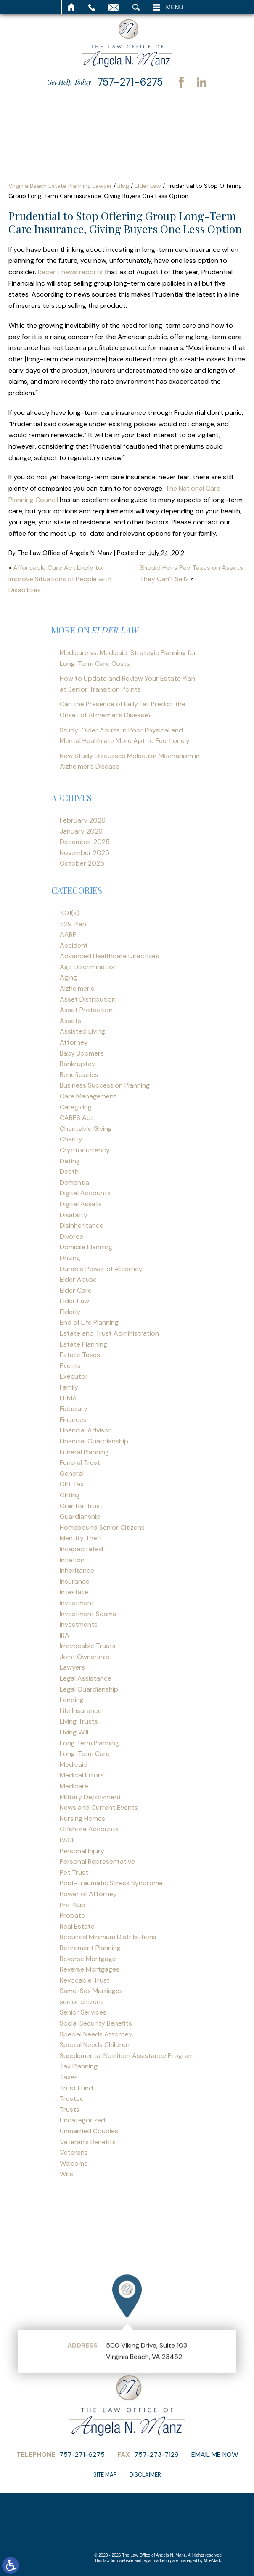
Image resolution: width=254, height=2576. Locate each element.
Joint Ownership (85, 1656)
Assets (70, 1020)
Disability (73, 1215)
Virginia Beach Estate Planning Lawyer (60, 186)
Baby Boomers (82, 1053)
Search (136, 7)
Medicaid (73, 1764)
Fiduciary (73, 1408)
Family (69, 1387)
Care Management (88, 1096)
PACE (68, 1840)
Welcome (74, 2163)
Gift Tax (72, 1484)
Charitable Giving (86, 1128)
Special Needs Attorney (96, 2034)
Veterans (74, 2152)
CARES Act (76, 1117)
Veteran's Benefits (88, 2142)
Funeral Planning (84, 1452)
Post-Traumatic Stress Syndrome (111, 1883)
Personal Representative (97, 1861)
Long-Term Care (85, 1753)
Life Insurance (81, 1710)
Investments (79, 1624)
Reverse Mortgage (88, 1958)
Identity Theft (81, 1538)
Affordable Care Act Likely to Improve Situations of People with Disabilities (59, 578)
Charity (71, 1139)
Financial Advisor (85, 1430)
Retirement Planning (90, 1947)
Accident (74, 945)
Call (92, 7)
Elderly (70, 1311)
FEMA (68, 1398)
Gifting (70, 1495)
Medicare (74, 1786)
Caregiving (76, 1107)
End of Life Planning (89, 1322)
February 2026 (83, 820)
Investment (77, 1602)
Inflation (72, 1559)
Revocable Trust (85, 1980)
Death (69, 1171)
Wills (66, 2174)
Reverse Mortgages (89, 1969)
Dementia (74, 1182)
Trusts (69, 2109)
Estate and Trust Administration (109, 1333)
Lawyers (72, 1667)
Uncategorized (82, 2120)
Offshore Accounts (89, 1829)
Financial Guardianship (94, 1441)
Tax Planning (79, 2066)
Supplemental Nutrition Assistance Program (127, 2055)
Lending (72, 1699)
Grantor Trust (81, 1506)
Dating (70, 1161)
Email (114, 7)
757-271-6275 (130, 81)
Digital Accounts (85, 1193)
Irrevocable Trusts (88, 1645)
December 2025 (85, 841)
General (72, 1473)
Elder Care (76, 1290)
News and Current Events (99, 1807)
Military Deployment (90, 1797)
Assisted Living (82, 1031)
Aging (68, 977)
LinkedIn (201, 82)
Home (72, 7)
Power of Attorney (88, 1893)
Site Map (104, 2474)
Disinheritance (81, 1225)
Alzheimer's (77, 988)
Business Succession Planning (105, 1085)
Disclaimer (145, 2474)
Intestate (74, 1591)
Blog (123, 186)
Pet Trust (74, 1872)
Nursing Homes (82, 1818)
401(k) (69, 913)
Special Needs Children (95, 2044)
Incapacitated (81, 1549)
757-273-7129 (156, 2454)
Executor (74, 1376)
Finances (73, 1419)
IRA (64, 1635)
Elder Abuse (78, 1279)
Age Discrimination (88, 966)
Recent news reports (70, 271)
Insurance (75, 1581)
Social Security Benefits (96, 2023)
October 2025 (82, 863)
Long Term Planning (89, 1743)
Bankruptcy (77, 1063)
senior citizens (82, 2001)
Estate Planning (83, 1344)
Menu (174, 7)
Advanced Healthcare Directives (109, 955)
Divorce (71, 1236)
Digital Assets (81, 1204)
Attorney (74, 1042)
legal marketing (157, 2560)
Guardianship (80, 1516)
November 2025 (84, 852)
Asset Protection (86, 1009)
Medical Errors (82, 1775)
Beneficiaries (79, 1074)
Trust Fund (76, 2088)
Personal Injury (82, 1850)
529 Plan (73, 923)
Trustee (72, 2098)
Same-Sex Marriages (91, 1990)
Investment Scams (88, 1613)
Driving (70, 1257)
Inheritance (77, 1570)
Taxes (69, 2077)
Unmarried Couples (89, 2131)
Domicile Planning (86, 1247)
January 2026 (81, 831)
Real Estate (77, 1926)
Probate (72, 1915)
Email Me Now (214, 2454)
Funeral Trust (80, 1462)
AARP (68, 934)
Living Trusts (79, 1721)
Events (70, 1365)
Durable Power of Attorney (101, 1268)
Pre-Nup (72, 1904)
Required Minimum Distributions (108, 1936)
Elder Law (148, 186)
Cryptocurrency (85, 1150)
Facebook (181, 82)
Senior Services (83, 2012)
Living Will (74, 1732)
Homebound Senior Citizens (102, 1527)
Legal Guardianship (89, 1689)
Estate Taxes (80, 1354)
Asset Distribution (88, 999)
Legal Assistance (85, 1678)
